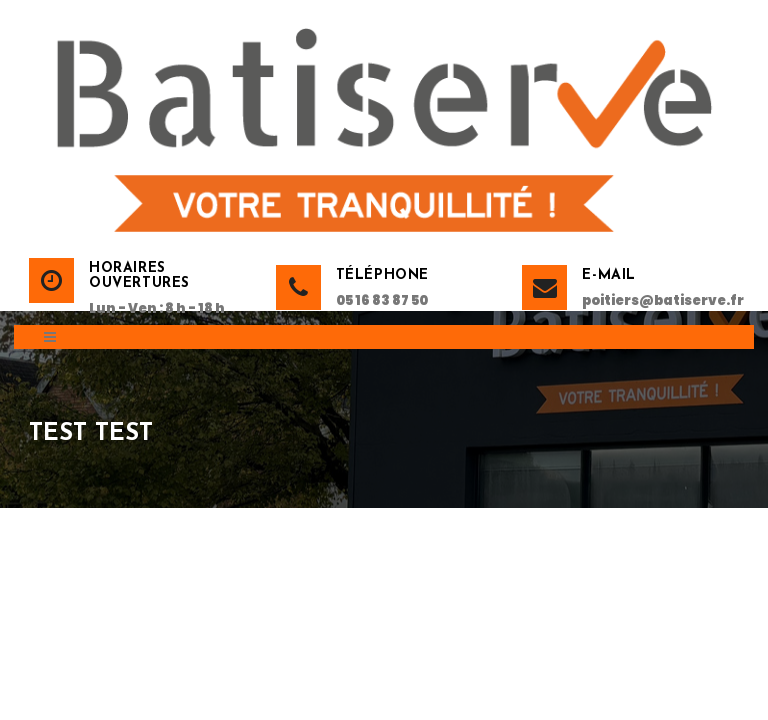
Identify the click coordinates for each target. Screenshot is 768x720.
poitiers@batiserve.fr (660, 300)
